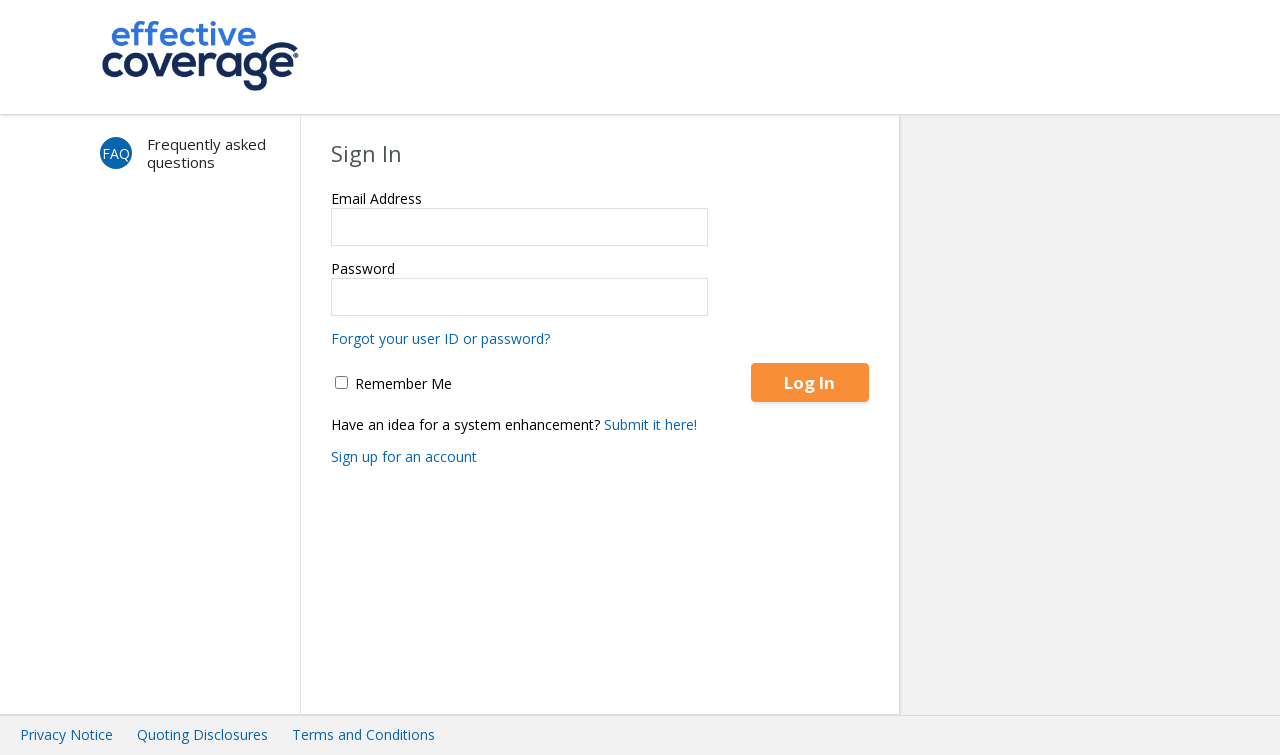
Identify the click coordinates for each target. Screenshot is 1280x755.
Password (363, 268)
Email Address (376, 198)
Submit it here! (650, 424)
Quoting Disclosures (202, 734)
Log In (809, 382)
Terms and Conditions (363, 734)
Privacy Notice (66, 734)
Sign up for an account (404, 456)
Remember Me (393, 383)
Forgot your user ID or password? (440, 338)
